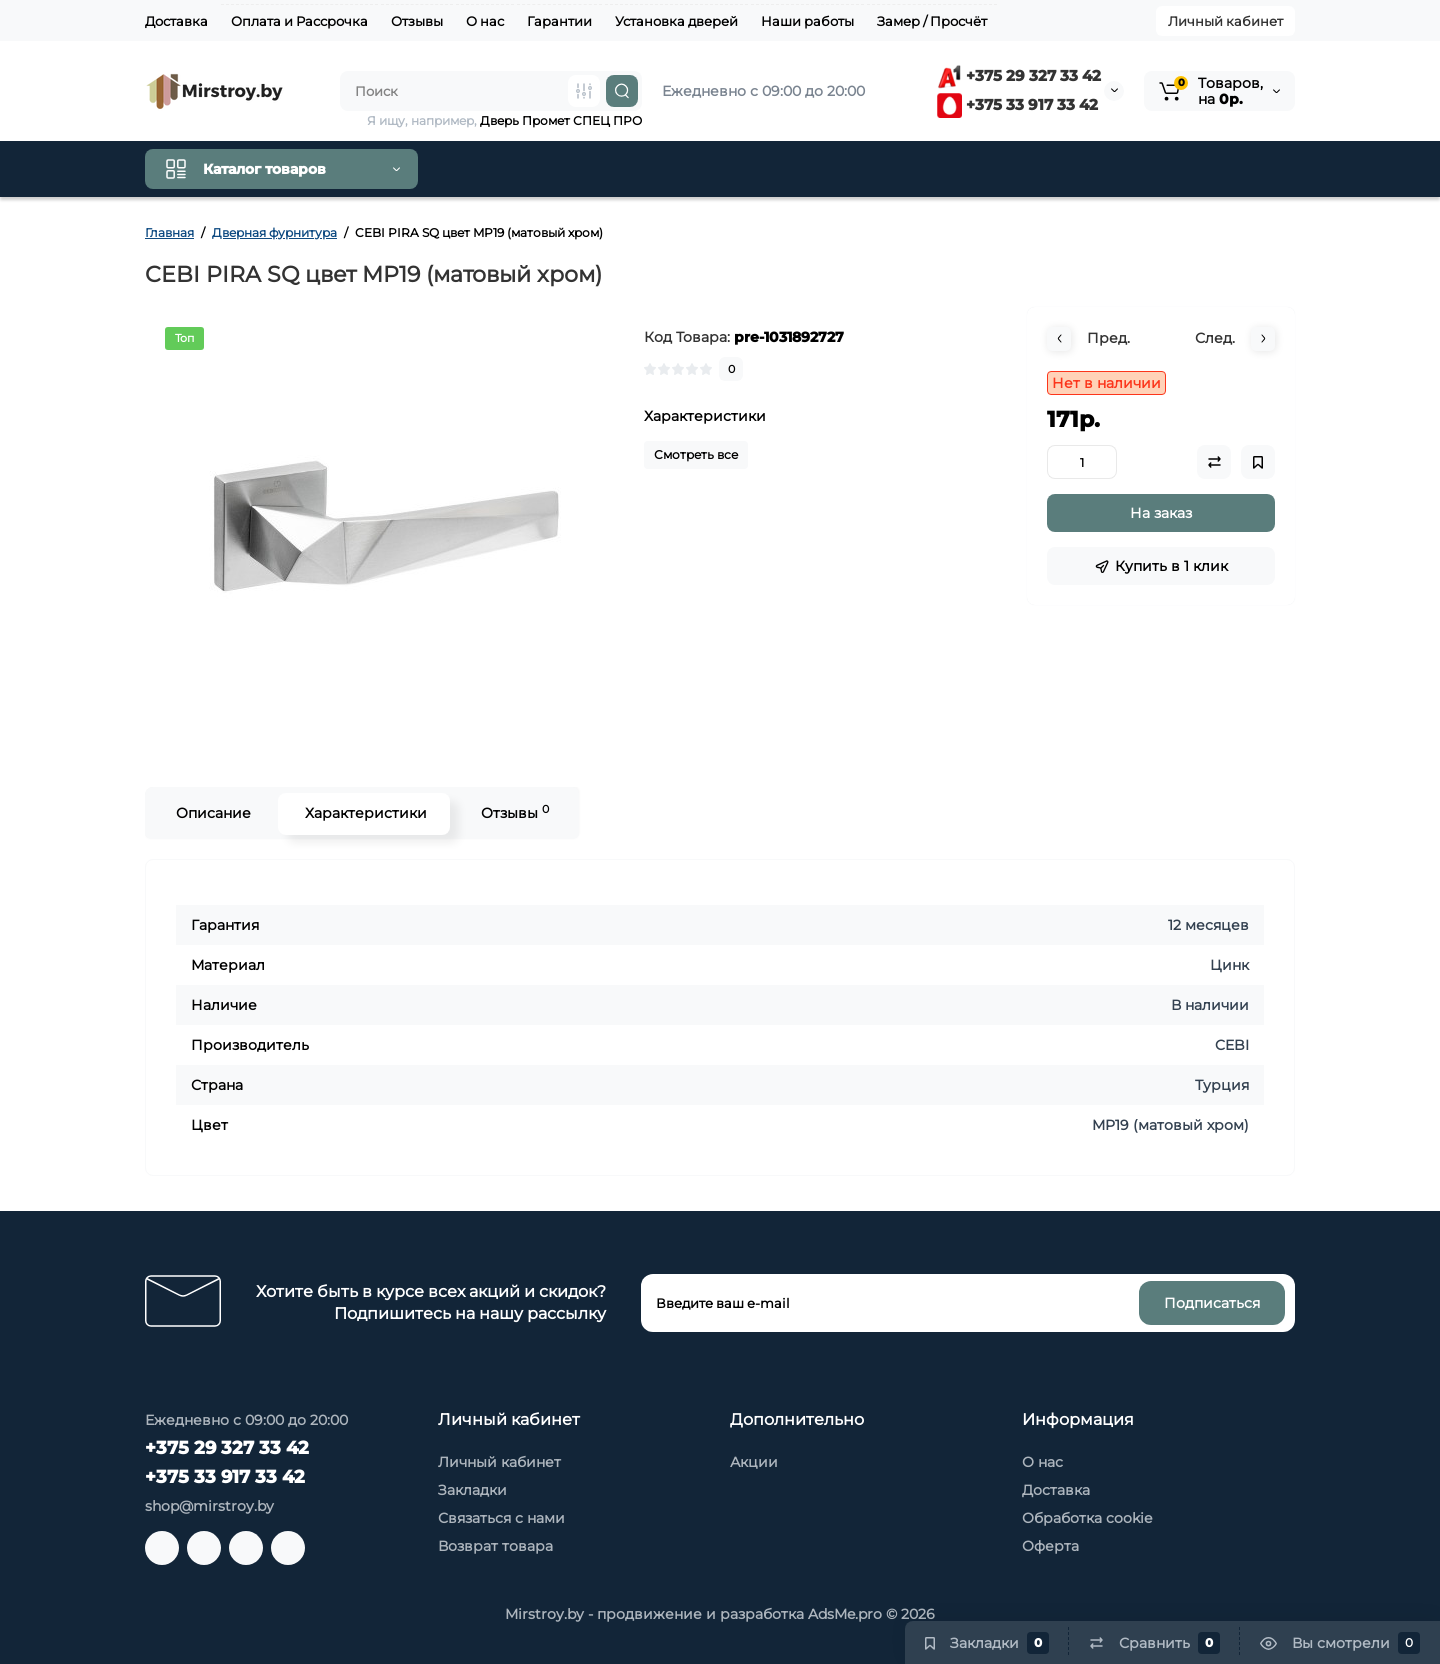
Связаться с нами (501, 1518)
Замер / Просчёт (932, 21)
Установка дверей (676, 21)
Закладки (472, 1490)
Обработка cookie (1087, 1518)
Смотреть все (696, 454)
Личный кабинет (1225, 21)
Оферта (1050, 1546)
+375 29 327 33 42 (1019, 75)
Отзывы (417, 21)
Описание (211, 813)
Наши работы (807, 21)
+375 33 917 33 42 (1017, 104)
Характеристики (364, 813)
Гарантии (559, 21)
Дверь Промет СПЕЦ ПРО (561, 120)
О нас (485, 21)
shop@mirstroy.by (209, 1506)
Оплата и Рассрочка (299, 21)
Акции (754, 1462)
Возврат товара (495, 1546)
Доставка (176, 21)
